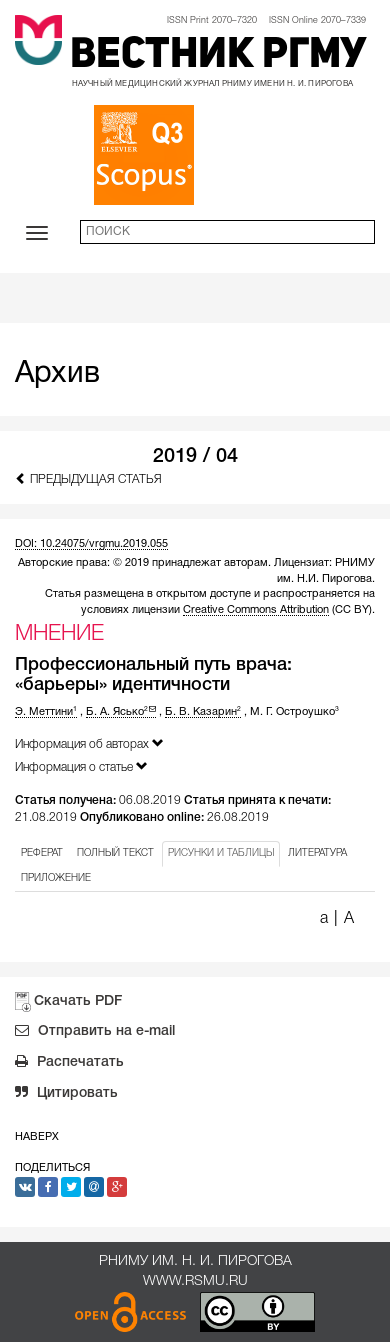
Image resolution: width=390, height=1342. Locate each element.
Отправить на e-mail (95, 1033)
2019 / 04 (195, 457)
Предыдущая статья (88, 478)
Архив (57, 374)
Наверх (37, 1137)
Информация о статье (81, 766)
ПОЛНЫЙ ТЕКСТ (115, 853)
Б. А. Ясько (121, 712)
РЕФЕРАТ (42, 853)
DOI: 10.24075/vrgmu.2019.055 (91, 544)
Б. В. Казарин (203, 712)
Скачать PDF (78, 1001)
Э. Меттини (46, 712)
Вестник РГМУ (218, 56)
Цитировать (66, 1095)
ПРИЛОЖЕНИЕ (56, 878)
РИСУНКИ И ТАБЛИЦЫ (221, 853)
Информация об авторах (89, 743)
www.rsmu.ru (195, 1281)
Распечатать (69, 1064)
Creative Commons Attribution (256, 610)
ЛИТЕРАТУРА (317, 853)
